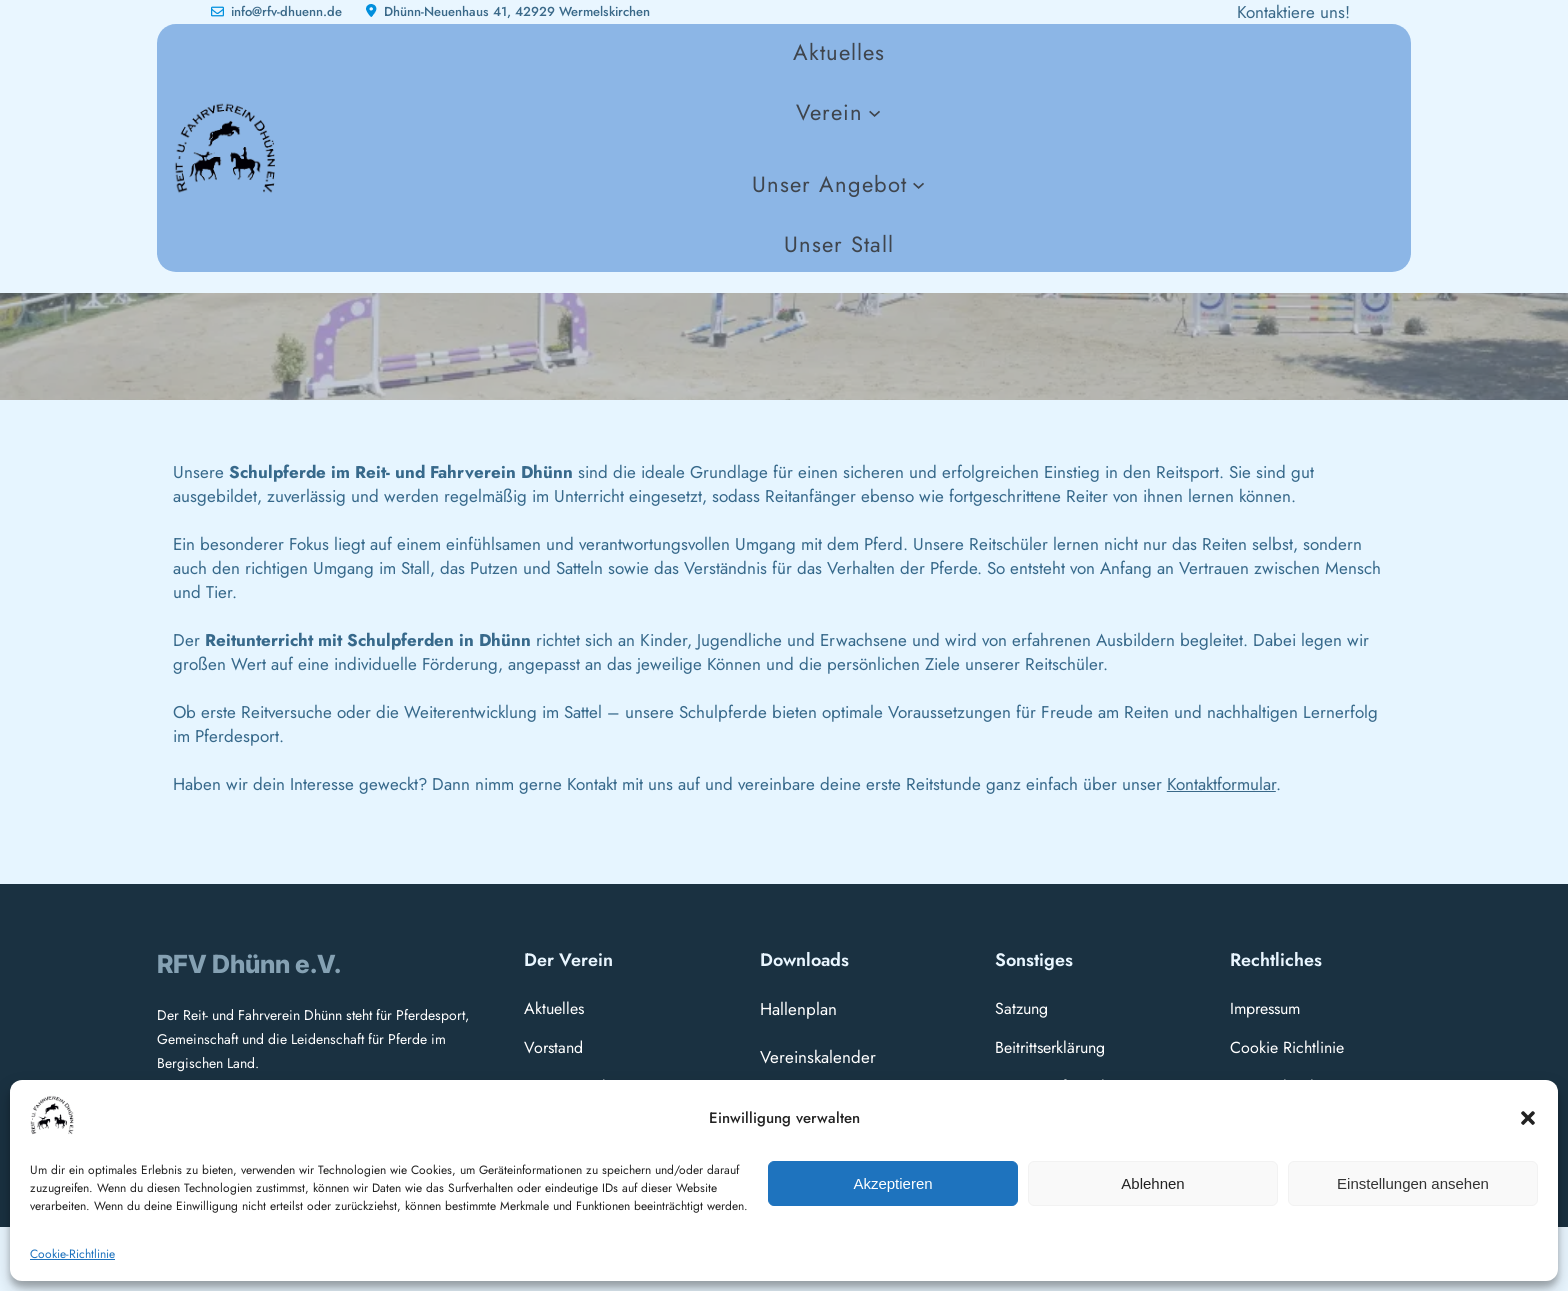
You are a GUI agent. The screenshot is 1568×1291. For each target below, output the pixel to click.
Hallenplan (798, 1009)
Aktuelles (554, 1008)
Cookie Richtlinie (1287, 1047)
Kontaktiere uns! (1293, 12)
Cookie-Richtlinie (72, 1254)
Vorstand (553, 1047)
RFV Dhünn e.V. (249, 964)
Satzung (1021, 1008)
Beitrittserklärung (1050, 1047)
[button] (1528, 1118)
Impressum (1265, 1008)
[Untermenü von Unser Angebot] (839, 184)
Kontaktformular (1221, 784)
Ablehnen (1152, 1183)
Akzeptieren (892, 1183)
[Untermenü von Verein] (839, 112)
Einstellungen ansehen (1413, 1183)
